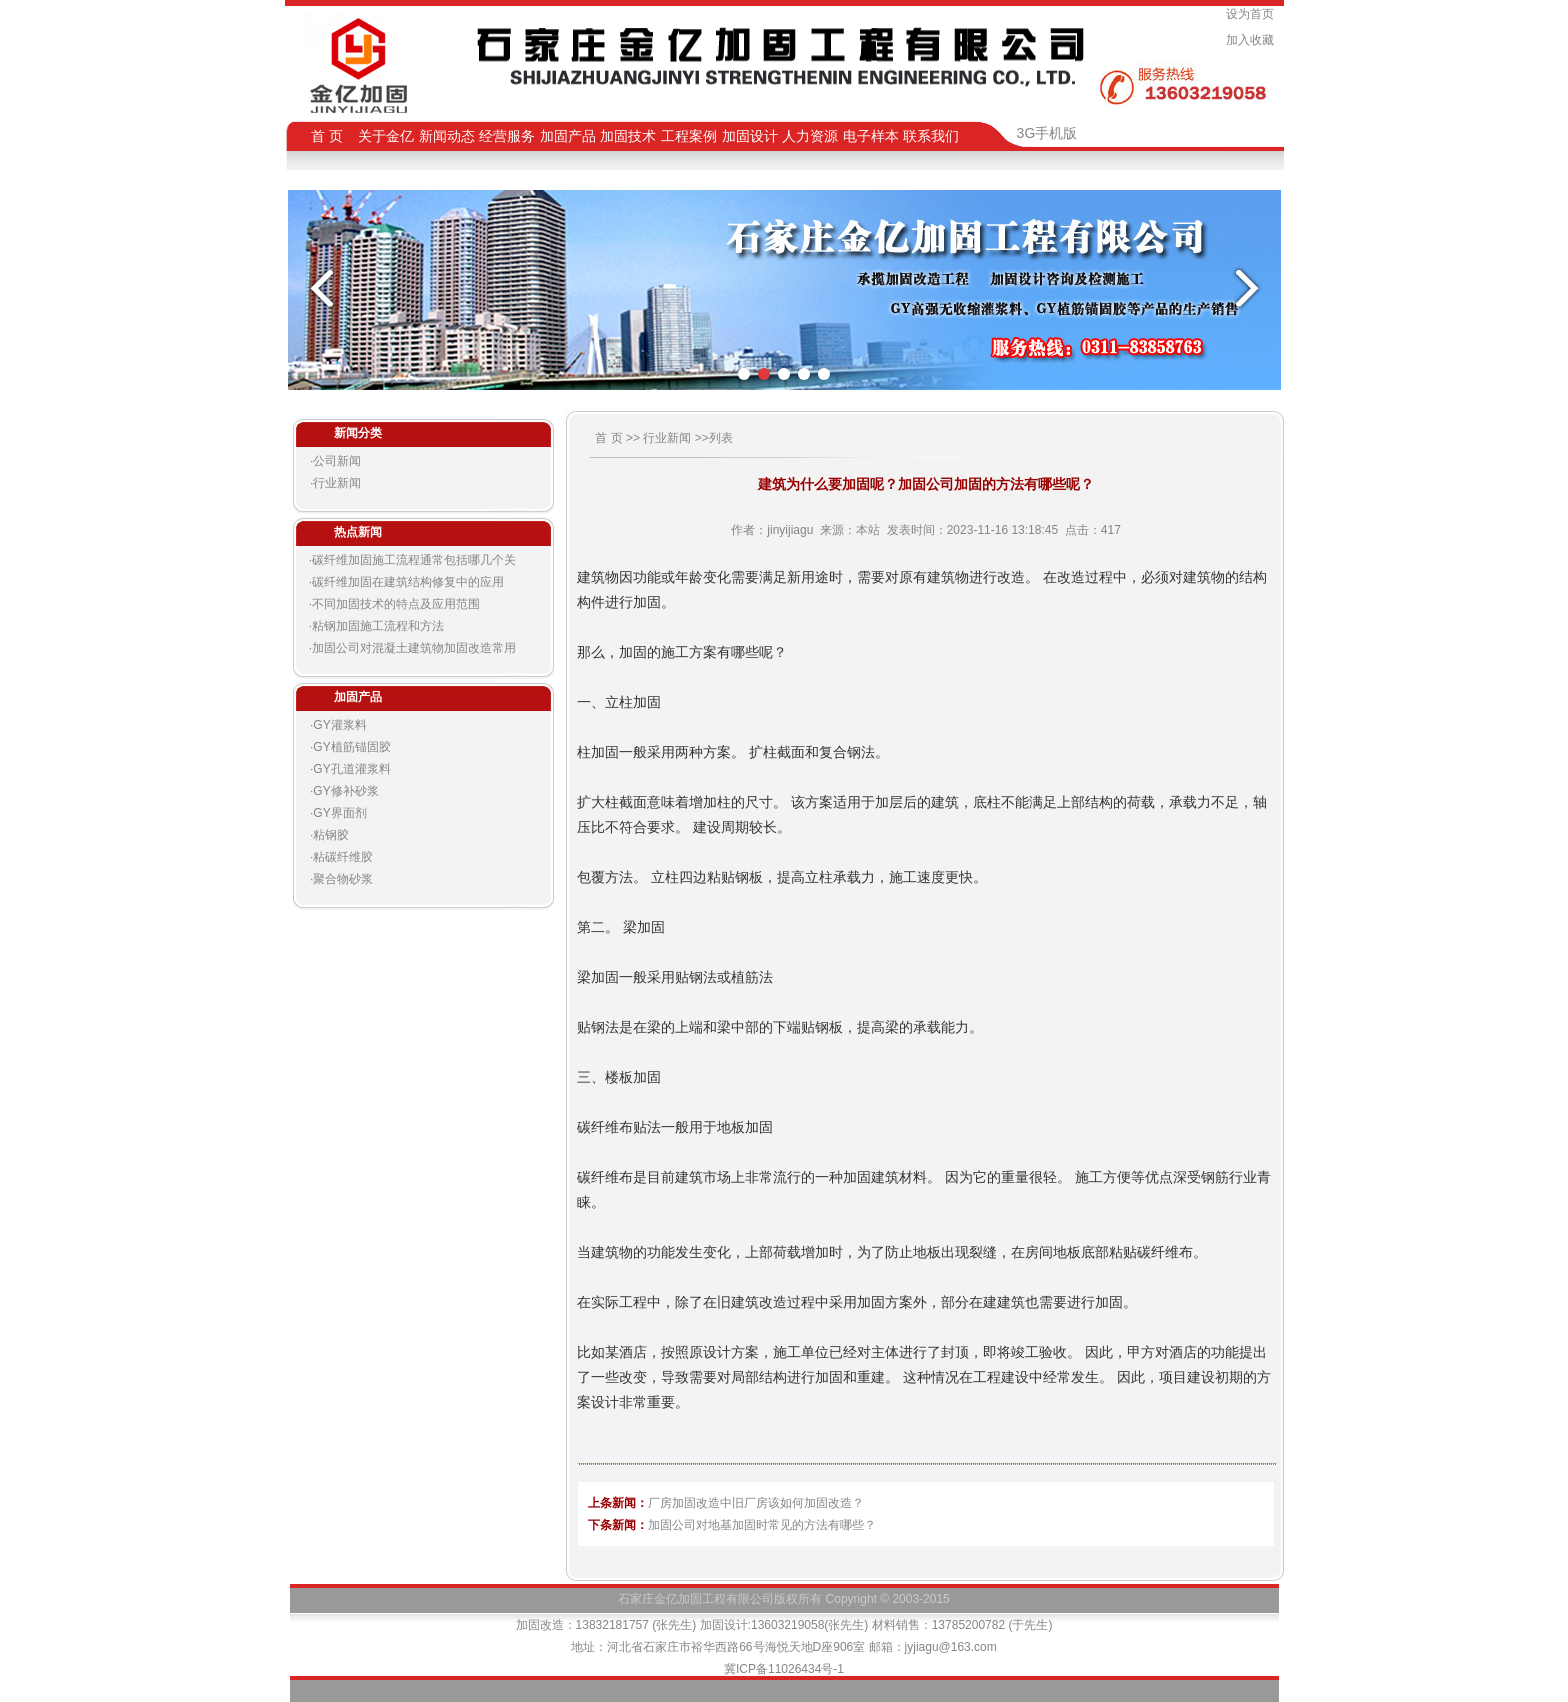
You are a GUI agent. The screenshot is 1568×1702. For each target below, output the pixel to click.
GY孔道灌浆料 (351, 769)
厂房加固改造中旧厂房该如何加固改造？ (756, 1503)
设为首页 (1253, 14)
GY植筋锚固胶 (351, 747)
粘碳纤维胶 (343, 857)
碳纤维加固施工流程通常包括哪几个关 (414, 560)
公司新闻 (337, 461)
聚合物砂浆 (343, 879)
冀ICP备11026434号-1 (784, 1669)
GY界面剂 (339, 813)
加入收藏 (1253, 40)
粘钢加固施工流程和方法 (378, 626)
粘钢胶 (331, 835)
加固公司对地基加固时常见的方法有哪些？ (762, 1525)
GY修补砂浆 (345, 791)
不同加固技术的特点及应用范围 (396, 604)
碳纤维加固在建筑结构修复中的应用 (408, 582)
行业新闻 (337, 483)
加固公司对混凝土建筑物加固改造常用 (414, 648)
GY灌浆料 (339, 725)
